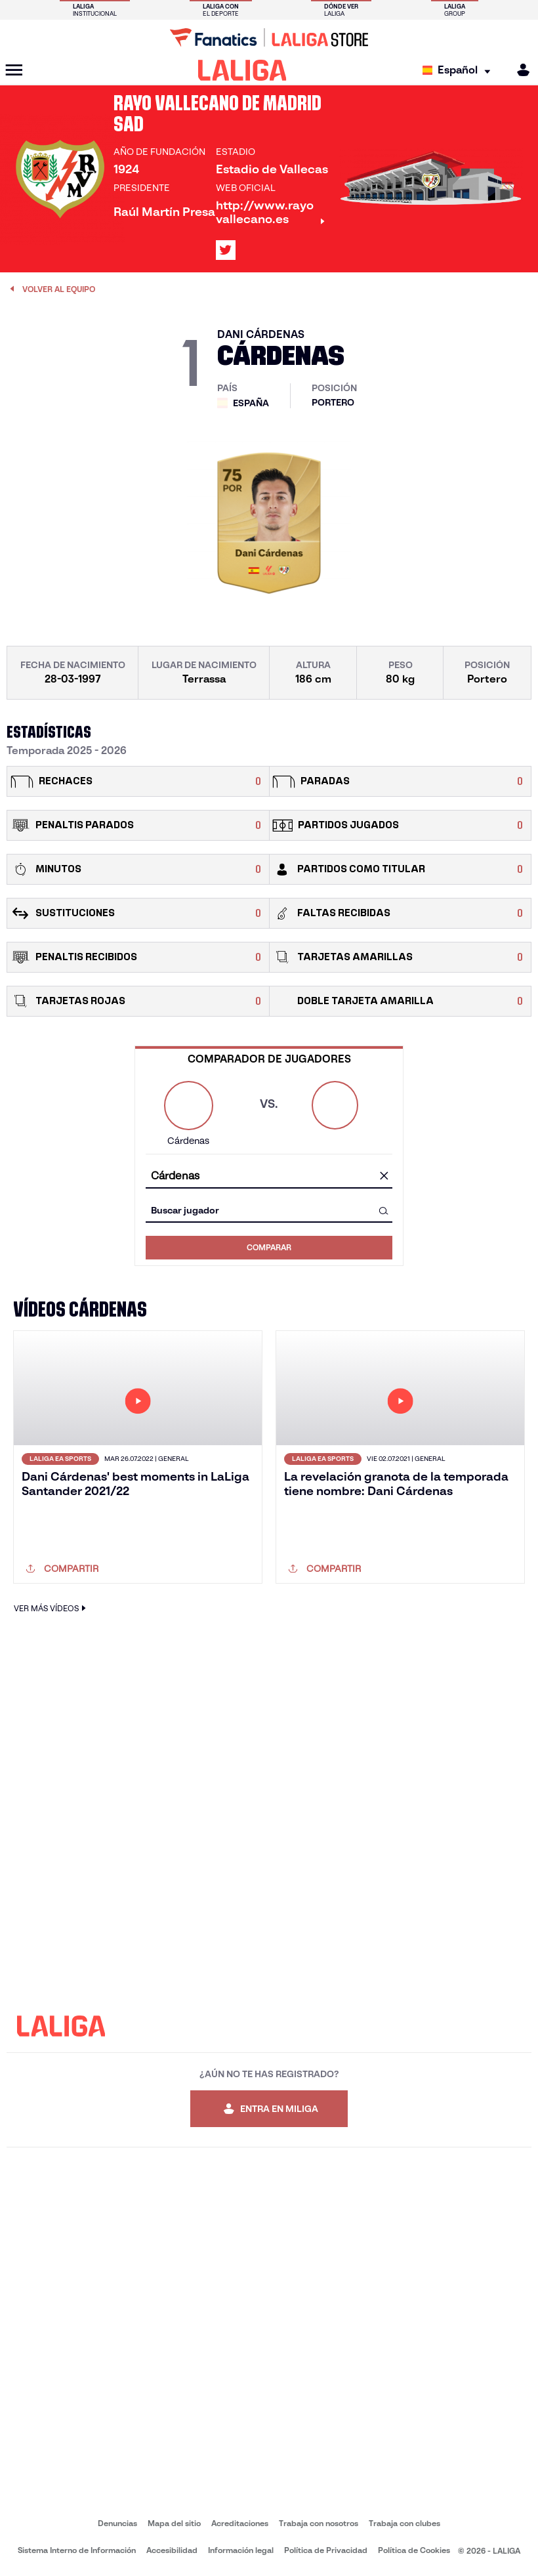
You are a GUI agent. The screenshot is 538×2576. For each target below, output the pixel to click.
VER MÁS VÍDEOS (51, 1608)
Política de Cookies (414, 2550)
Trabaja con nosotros (318, 2523)
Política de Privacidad (325, 2550)
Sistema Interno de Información (77, 2550)
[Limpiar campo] (384, 1177)
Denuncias (117, 2523)
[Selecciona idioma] (459, 70)
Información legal (241, 2550)
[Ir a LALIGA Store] (269, 37)
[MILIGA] (519, 70)
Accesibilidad (171, 2550)
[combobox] (269, 1176)
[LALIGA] (242, 70)
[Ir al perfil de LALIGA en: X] (226, 250)
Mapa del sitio (174, 2523)
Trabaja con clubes (404, 2523)
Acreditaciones (239, 2523)
